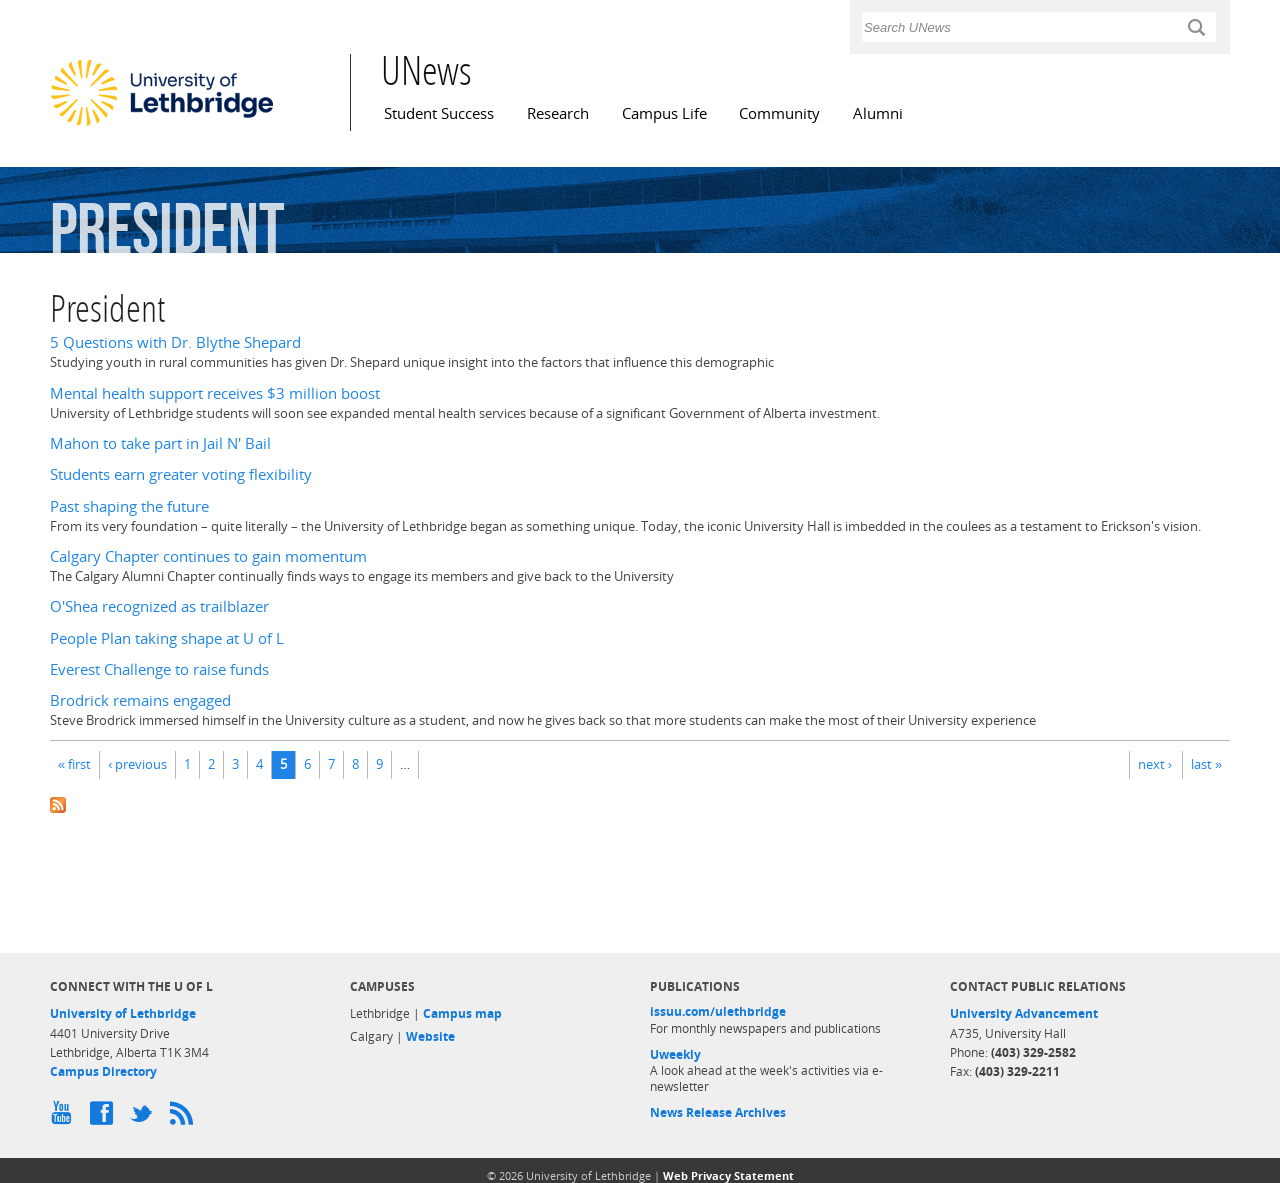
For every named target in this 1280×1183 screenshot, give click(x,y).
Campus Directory (103, 1071)
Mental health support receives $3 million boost (215, 393)
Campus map (462, 1013)
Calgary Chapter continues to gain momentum (208, 556)
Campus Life (664, 113)
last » (1206, 764)
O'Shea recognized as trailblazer (159, 606)
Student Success (439, 113)
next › (1155, 764)
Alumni (878, 113)
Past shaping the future (129, 506)
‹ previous (137, 764)
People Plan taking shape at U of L (167, 638)
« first (74, 764)
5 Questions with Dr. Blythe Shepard (175, 342)
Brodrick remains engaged (140, 700)
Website (430, 1036)
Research (558, 113)
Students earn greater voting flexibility (181, 474)
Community (779, 113)
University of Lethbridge (123, 1013)
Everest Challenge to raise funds (159, 669)
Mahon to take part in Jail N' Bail (160, 443)
